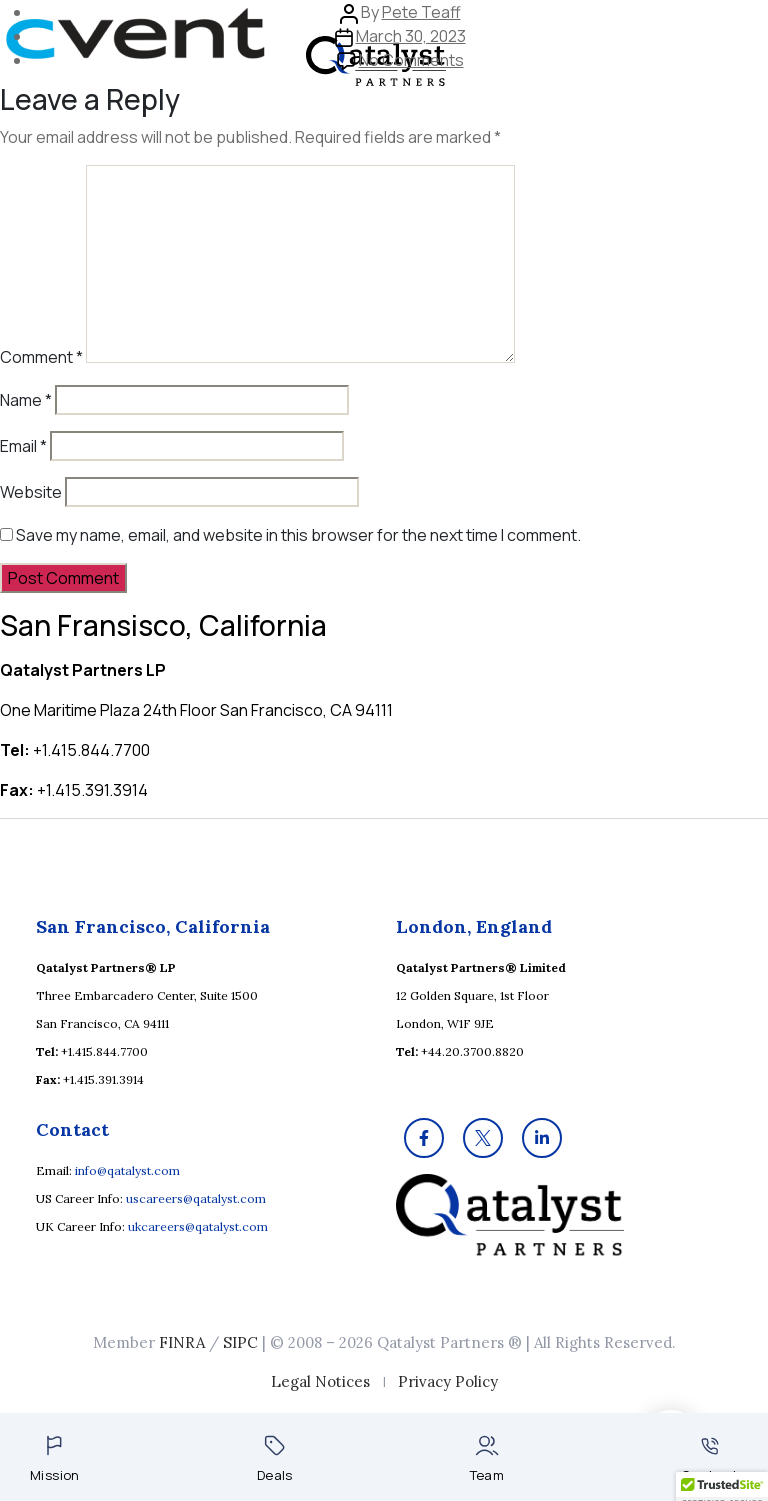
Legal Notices (320, 1381)
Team (487, 1459)
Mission (55, 1459)
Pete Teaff (421, 12)
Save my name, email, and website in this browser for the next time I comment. (298, 535)
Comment (41, 357)
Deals (275, 1459)
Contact (709, 1460)
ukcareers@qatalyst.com (198, 1226)
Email (23, 446)
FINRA (182, 1342)
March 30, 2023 (411, 36)
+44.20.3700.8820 (472, 1051)
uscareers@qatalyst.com (196, 1198)
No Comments (411, 60)
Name (26, 400)
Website (31, 492)
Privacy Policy (448, 1381)
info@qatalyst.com (127, 1170)
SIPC (240, 1342)
